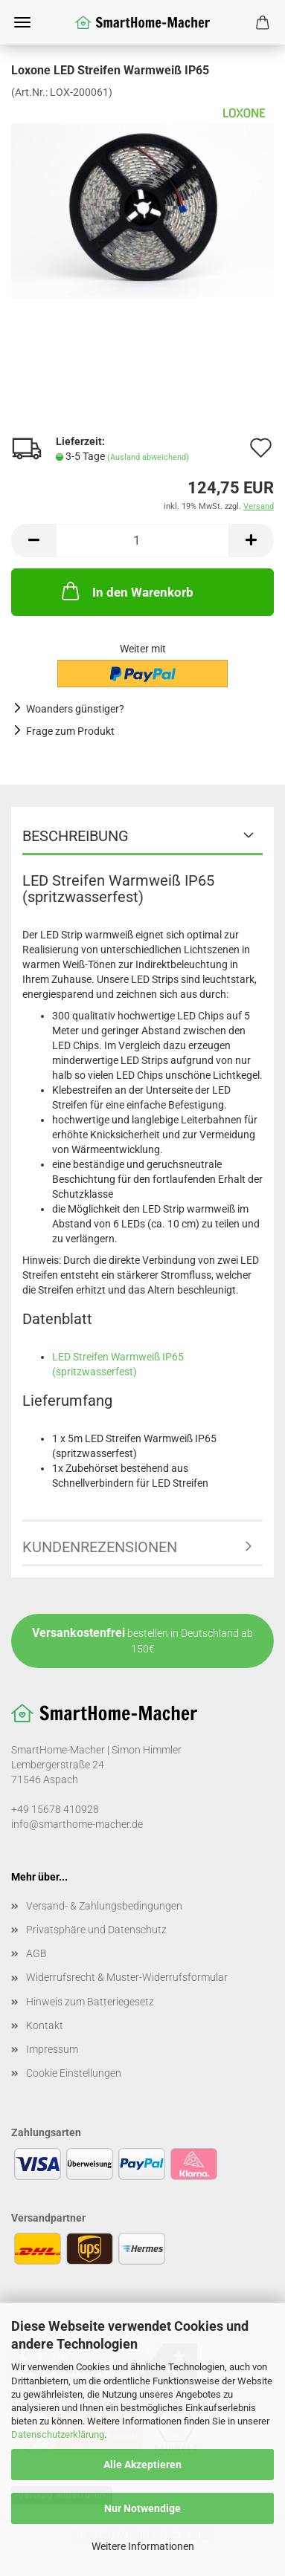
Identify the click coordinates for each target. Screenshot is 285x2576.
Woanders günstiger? (75, 709)
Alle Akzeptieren (142, 2464)
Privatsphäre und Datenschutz (96, 1930)
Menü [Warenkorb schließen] (22, 22)
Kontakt (44, 2025)
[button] (33, 540)
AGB (36, 1953)
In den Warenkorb (126, 591)
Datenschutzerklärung (57, 2434)
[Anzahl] (142, 540)
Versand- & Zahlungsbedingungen (104, 1906)
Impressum (52, 2049)
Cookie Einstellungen (73, 2073)
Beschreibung (75, 836)
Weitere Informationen (143, 2546)
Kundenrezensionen (99, 1547)
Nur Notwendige (142, 2508)
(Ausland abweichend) (148, 457)
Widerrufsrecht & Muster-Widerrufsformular (127, 1977)
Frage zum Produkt (70, 731)
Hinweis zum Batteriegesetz (90, 2002)
